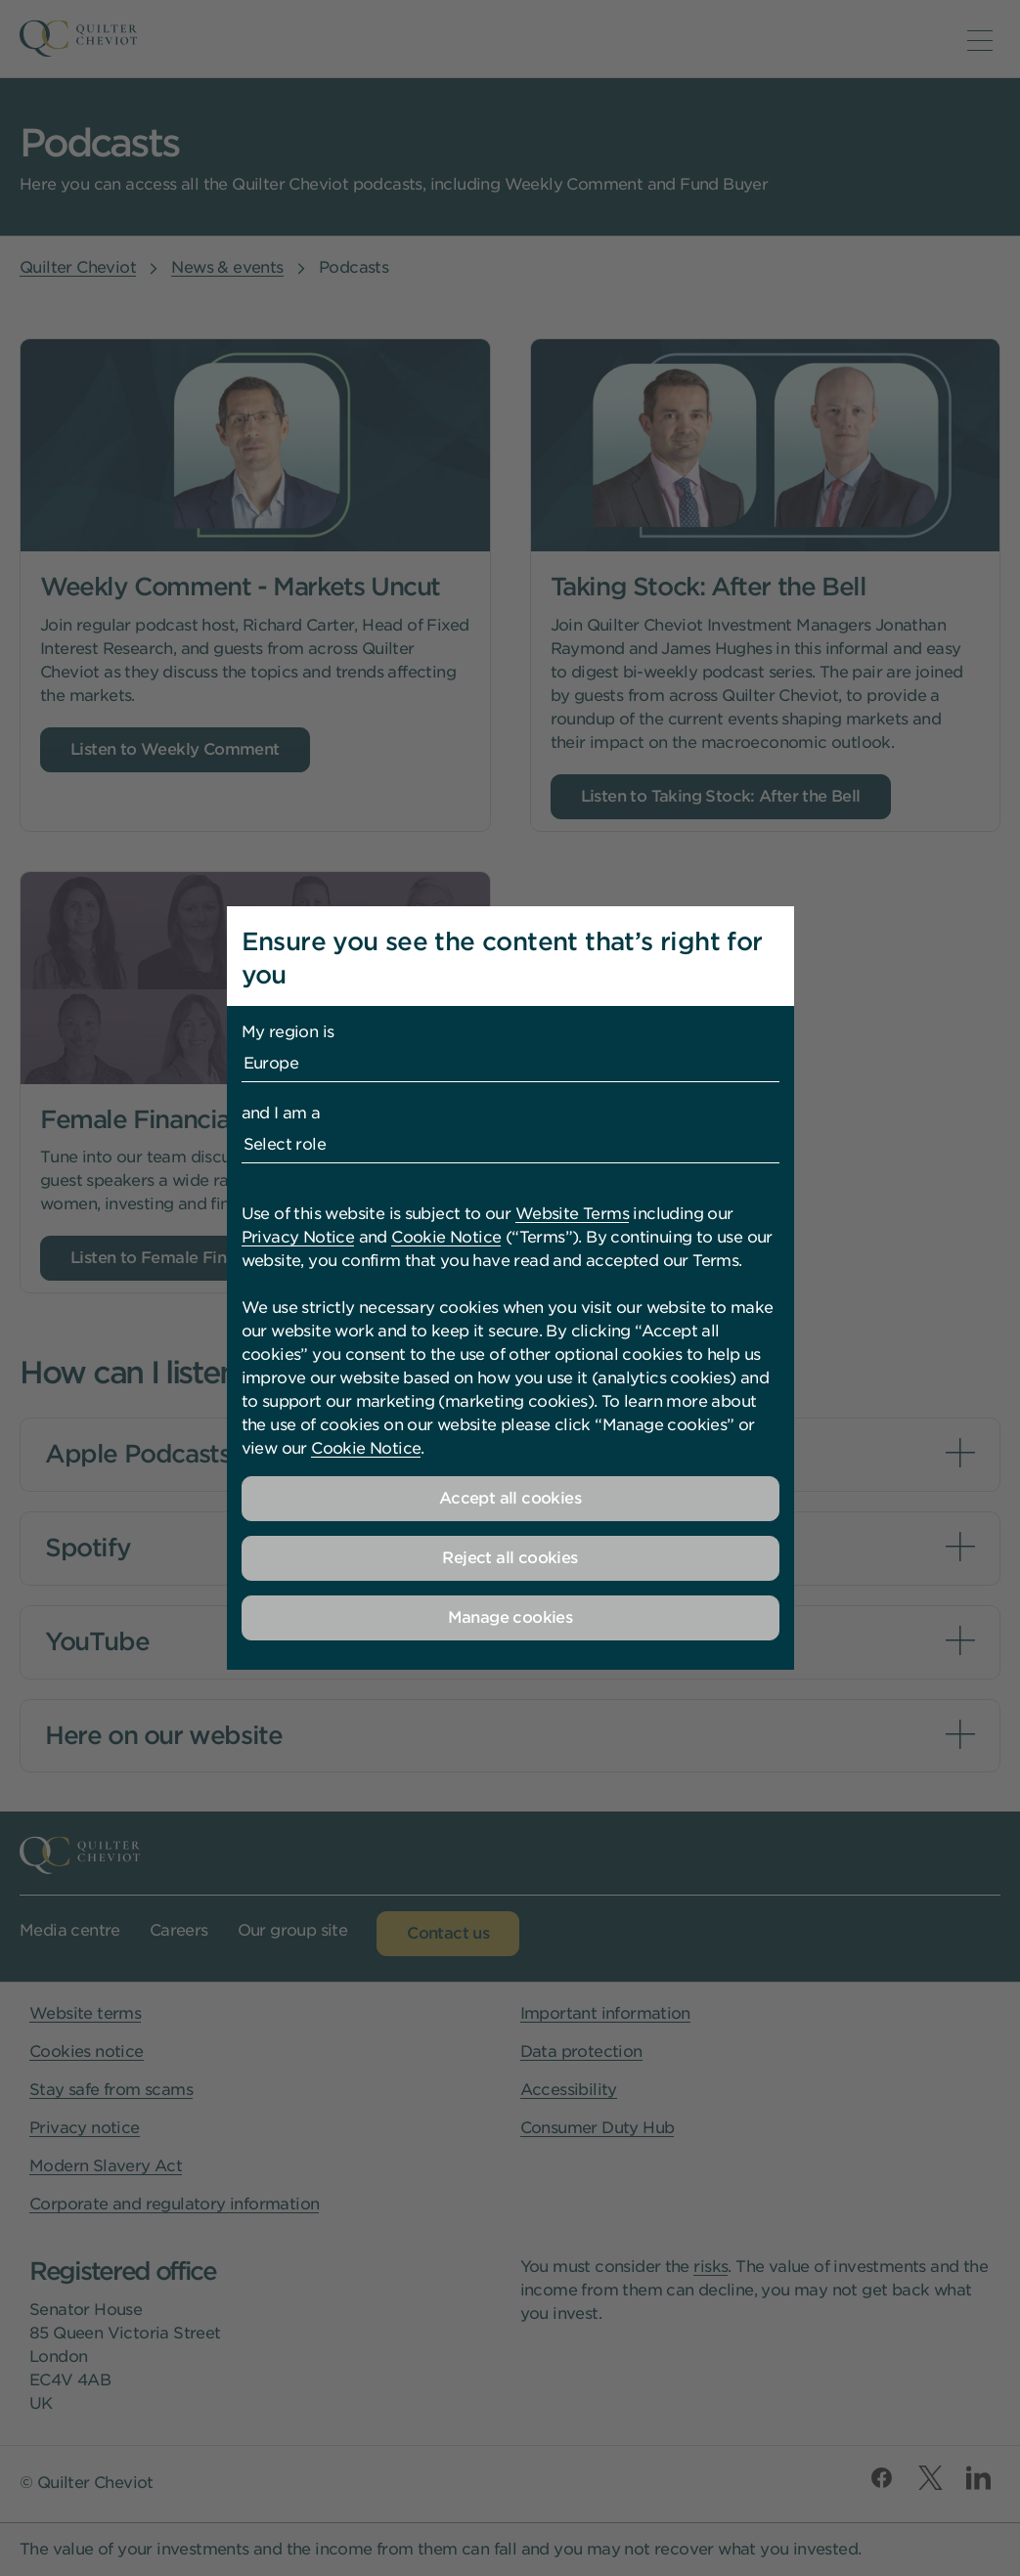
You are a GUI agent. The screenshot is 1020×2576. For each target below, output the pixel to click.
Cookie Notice (446, 1237)
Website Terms (572, 1213)
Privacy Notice (298, 1237)
